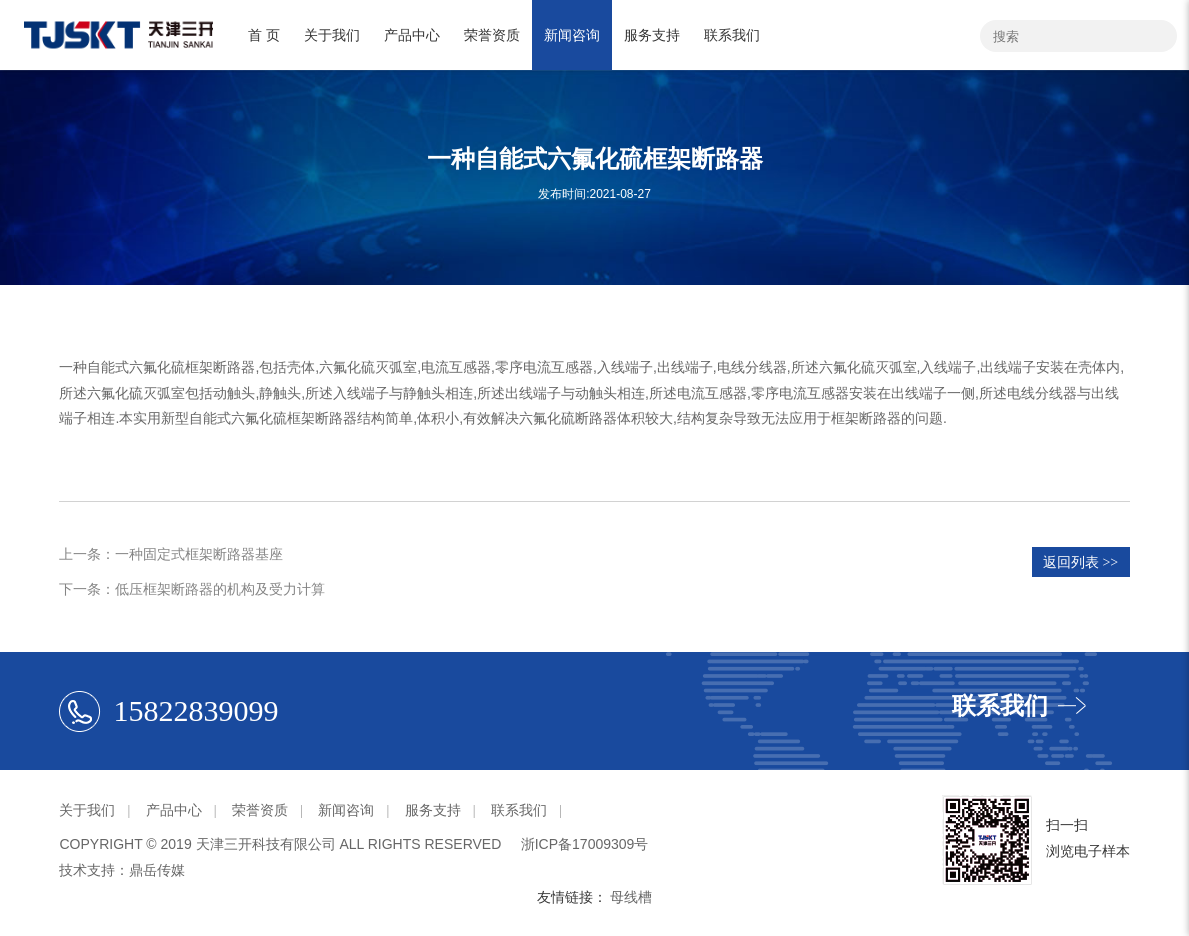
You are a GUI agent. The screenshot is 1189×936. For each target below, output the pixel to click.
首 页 (264, 35)
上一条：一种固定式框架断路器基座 (171, 554)
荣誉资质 (492, 35)
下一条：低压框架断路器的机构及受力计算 (192, 589)
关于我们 (332, 35)
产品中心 (412, 35)
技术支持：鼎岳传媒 (122, 870)
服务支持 (652, 35)
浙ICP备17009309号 (585, 844)
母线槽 (631, 897)
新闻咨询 (572, 35)
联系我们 (732, 35)
